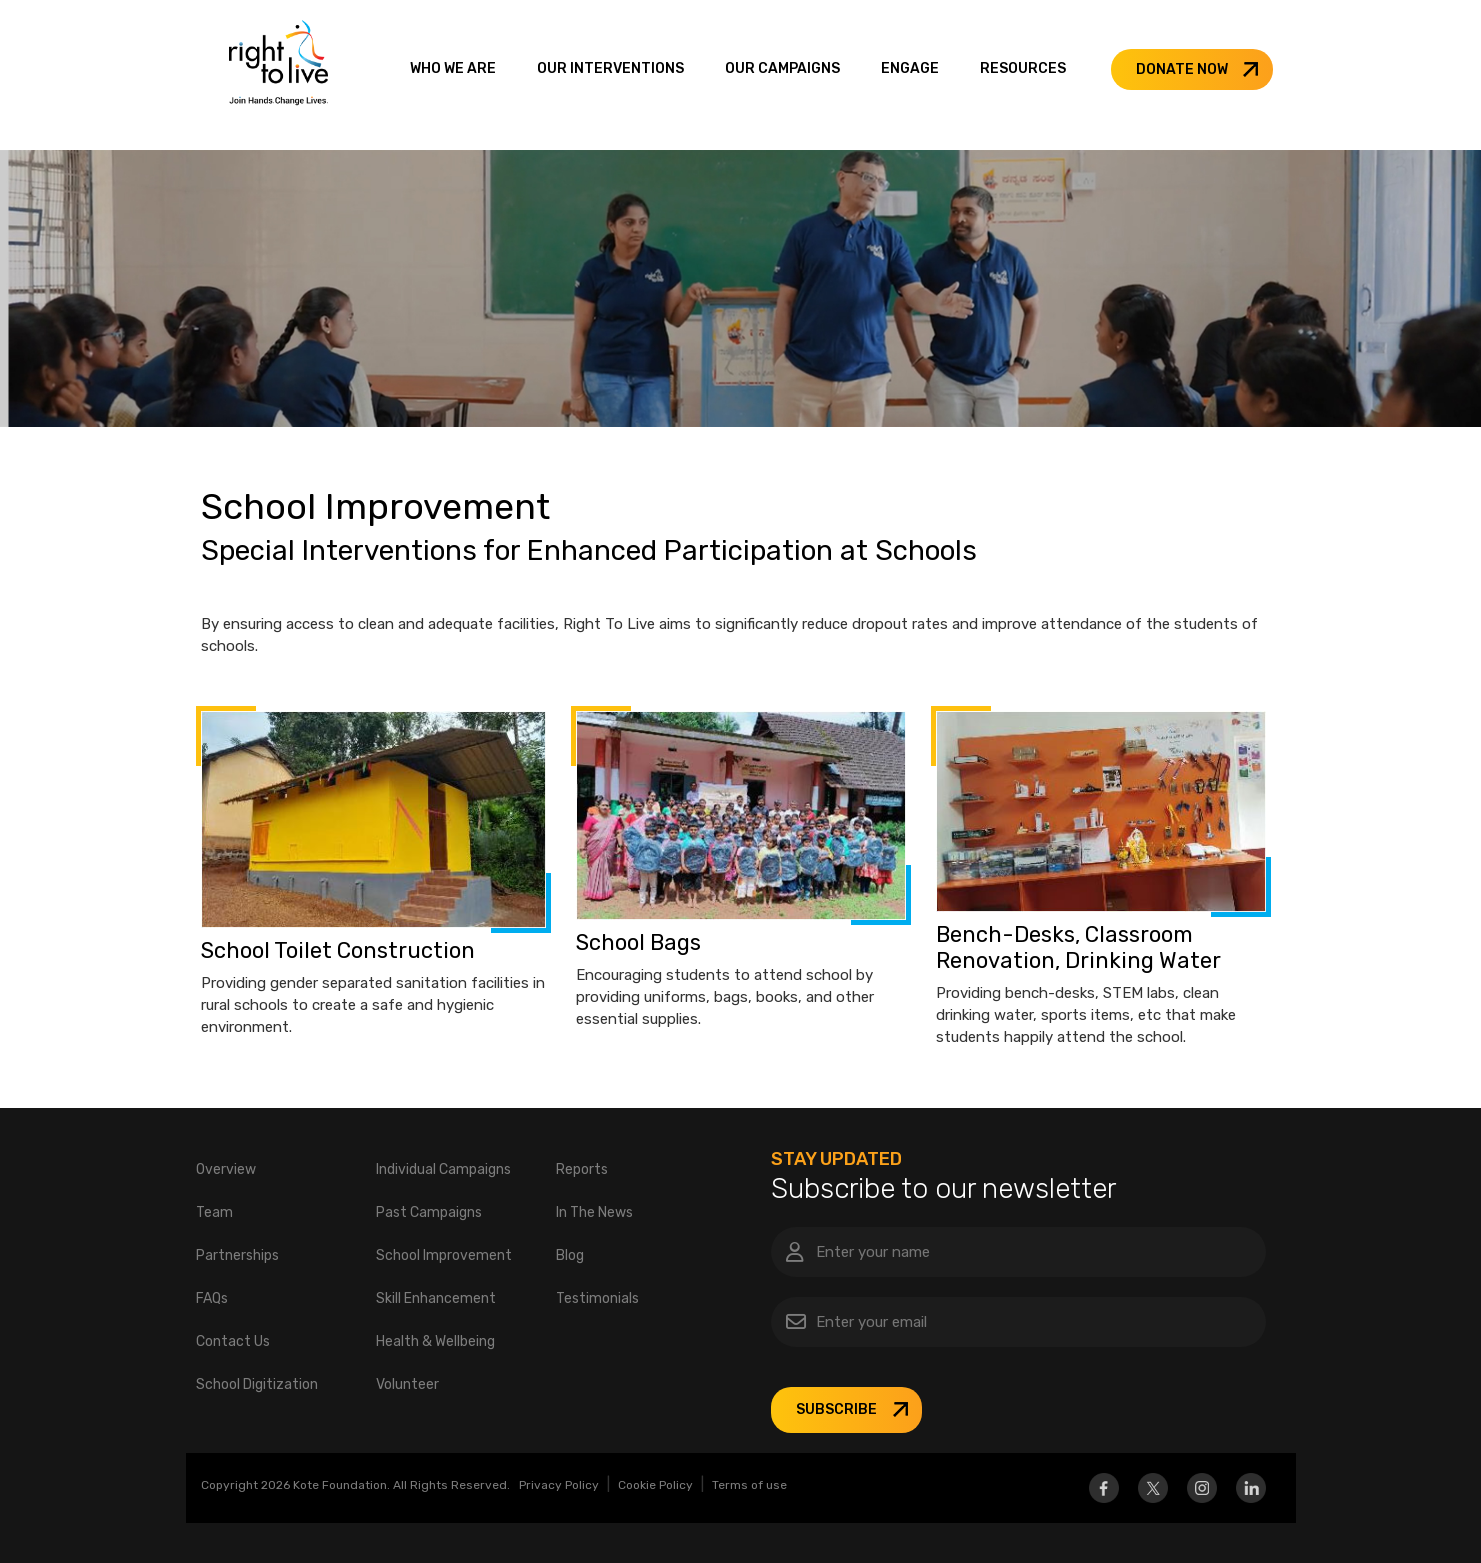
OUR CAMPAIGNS (782, 68)
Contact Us (233, 1341)
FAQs (212, 1298)
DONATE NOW (1182, 69)
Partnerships (237, 1255)
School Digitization (257, 1384)
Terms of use (749, 1485)
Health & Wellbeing (435, 1341)
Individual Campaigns (443, 1169)
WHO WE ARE (453, 68)
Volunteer (407, 1384)
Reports (582, 1169)
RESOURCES (1023, 68)
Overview (226, 1169)
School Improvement (444, 1255)
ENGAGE (910, 68)
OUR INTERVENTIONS (610, 68)
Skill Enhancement (436, 1298)
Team (214, 1212)
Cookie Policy (655, 1485)
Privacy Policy (559, 1485)
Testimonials (597, 1298)
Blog (570, 1255)
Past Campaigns (429, 1212)
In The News (594, 1212)
